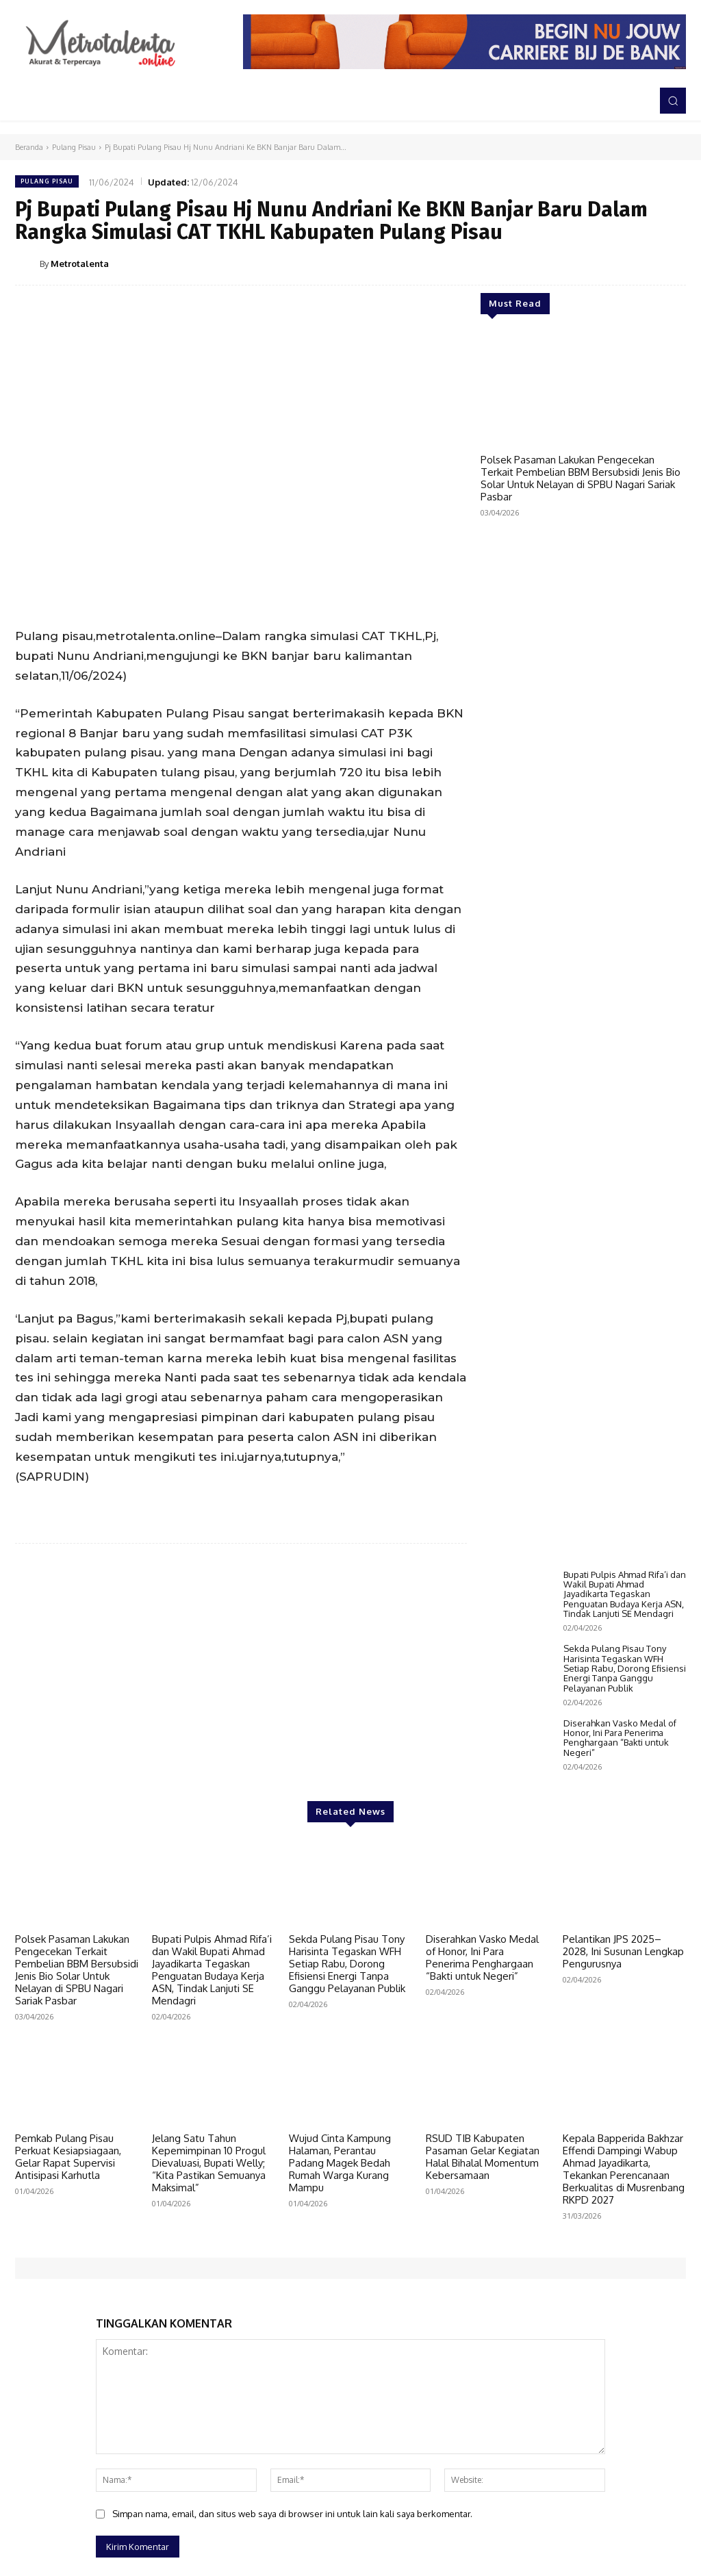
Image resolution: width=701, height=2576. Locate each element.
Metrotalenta (80, 263)
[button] (673, 101)
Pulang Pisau (74, 147)
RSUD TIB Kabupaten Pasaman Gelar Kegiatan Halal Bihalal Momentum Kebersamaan (482, 2342)
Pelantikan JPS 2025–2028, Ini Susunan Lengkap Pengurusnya (623, 2136)
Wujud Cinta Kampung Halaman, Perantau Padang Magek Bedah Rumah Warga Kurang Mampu (340, 2348)
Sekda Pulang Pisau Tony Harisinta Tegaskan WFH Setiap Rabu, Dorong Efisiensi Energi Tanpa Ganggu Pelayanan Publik (624, 1853)
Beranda (29, 147)
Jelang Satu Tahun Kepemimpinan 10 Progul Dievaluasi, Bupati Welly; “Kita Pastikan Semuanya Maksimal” (209, 2348)
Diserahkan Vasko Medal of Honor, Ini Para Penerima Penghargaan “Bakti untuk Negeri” (619, 1922)
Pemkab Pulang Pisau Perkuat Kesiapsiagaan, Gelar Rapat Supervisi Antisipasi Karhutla (68, 2342)
